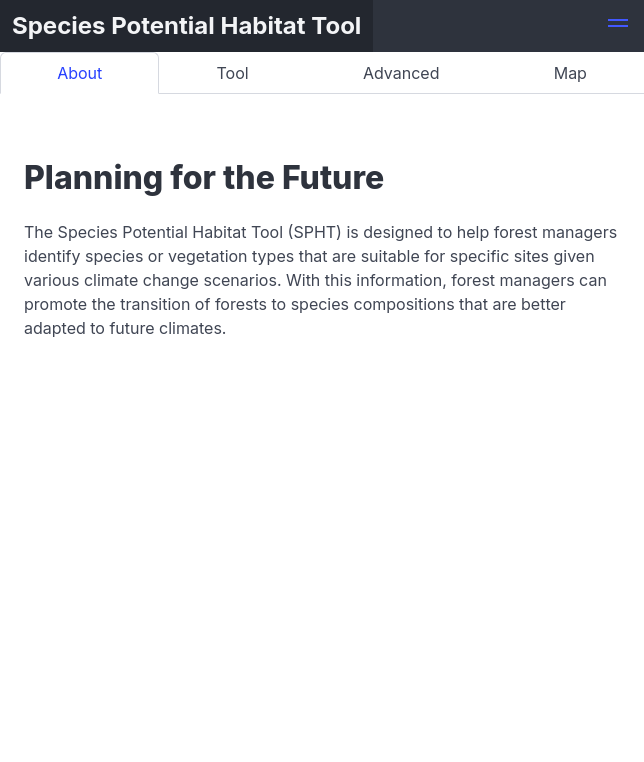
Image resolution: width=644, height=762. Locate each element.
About (79, 73)
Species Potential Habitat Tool (186, 25)
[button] (618, 26)
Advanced (401, 73)
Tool (233, 73)
